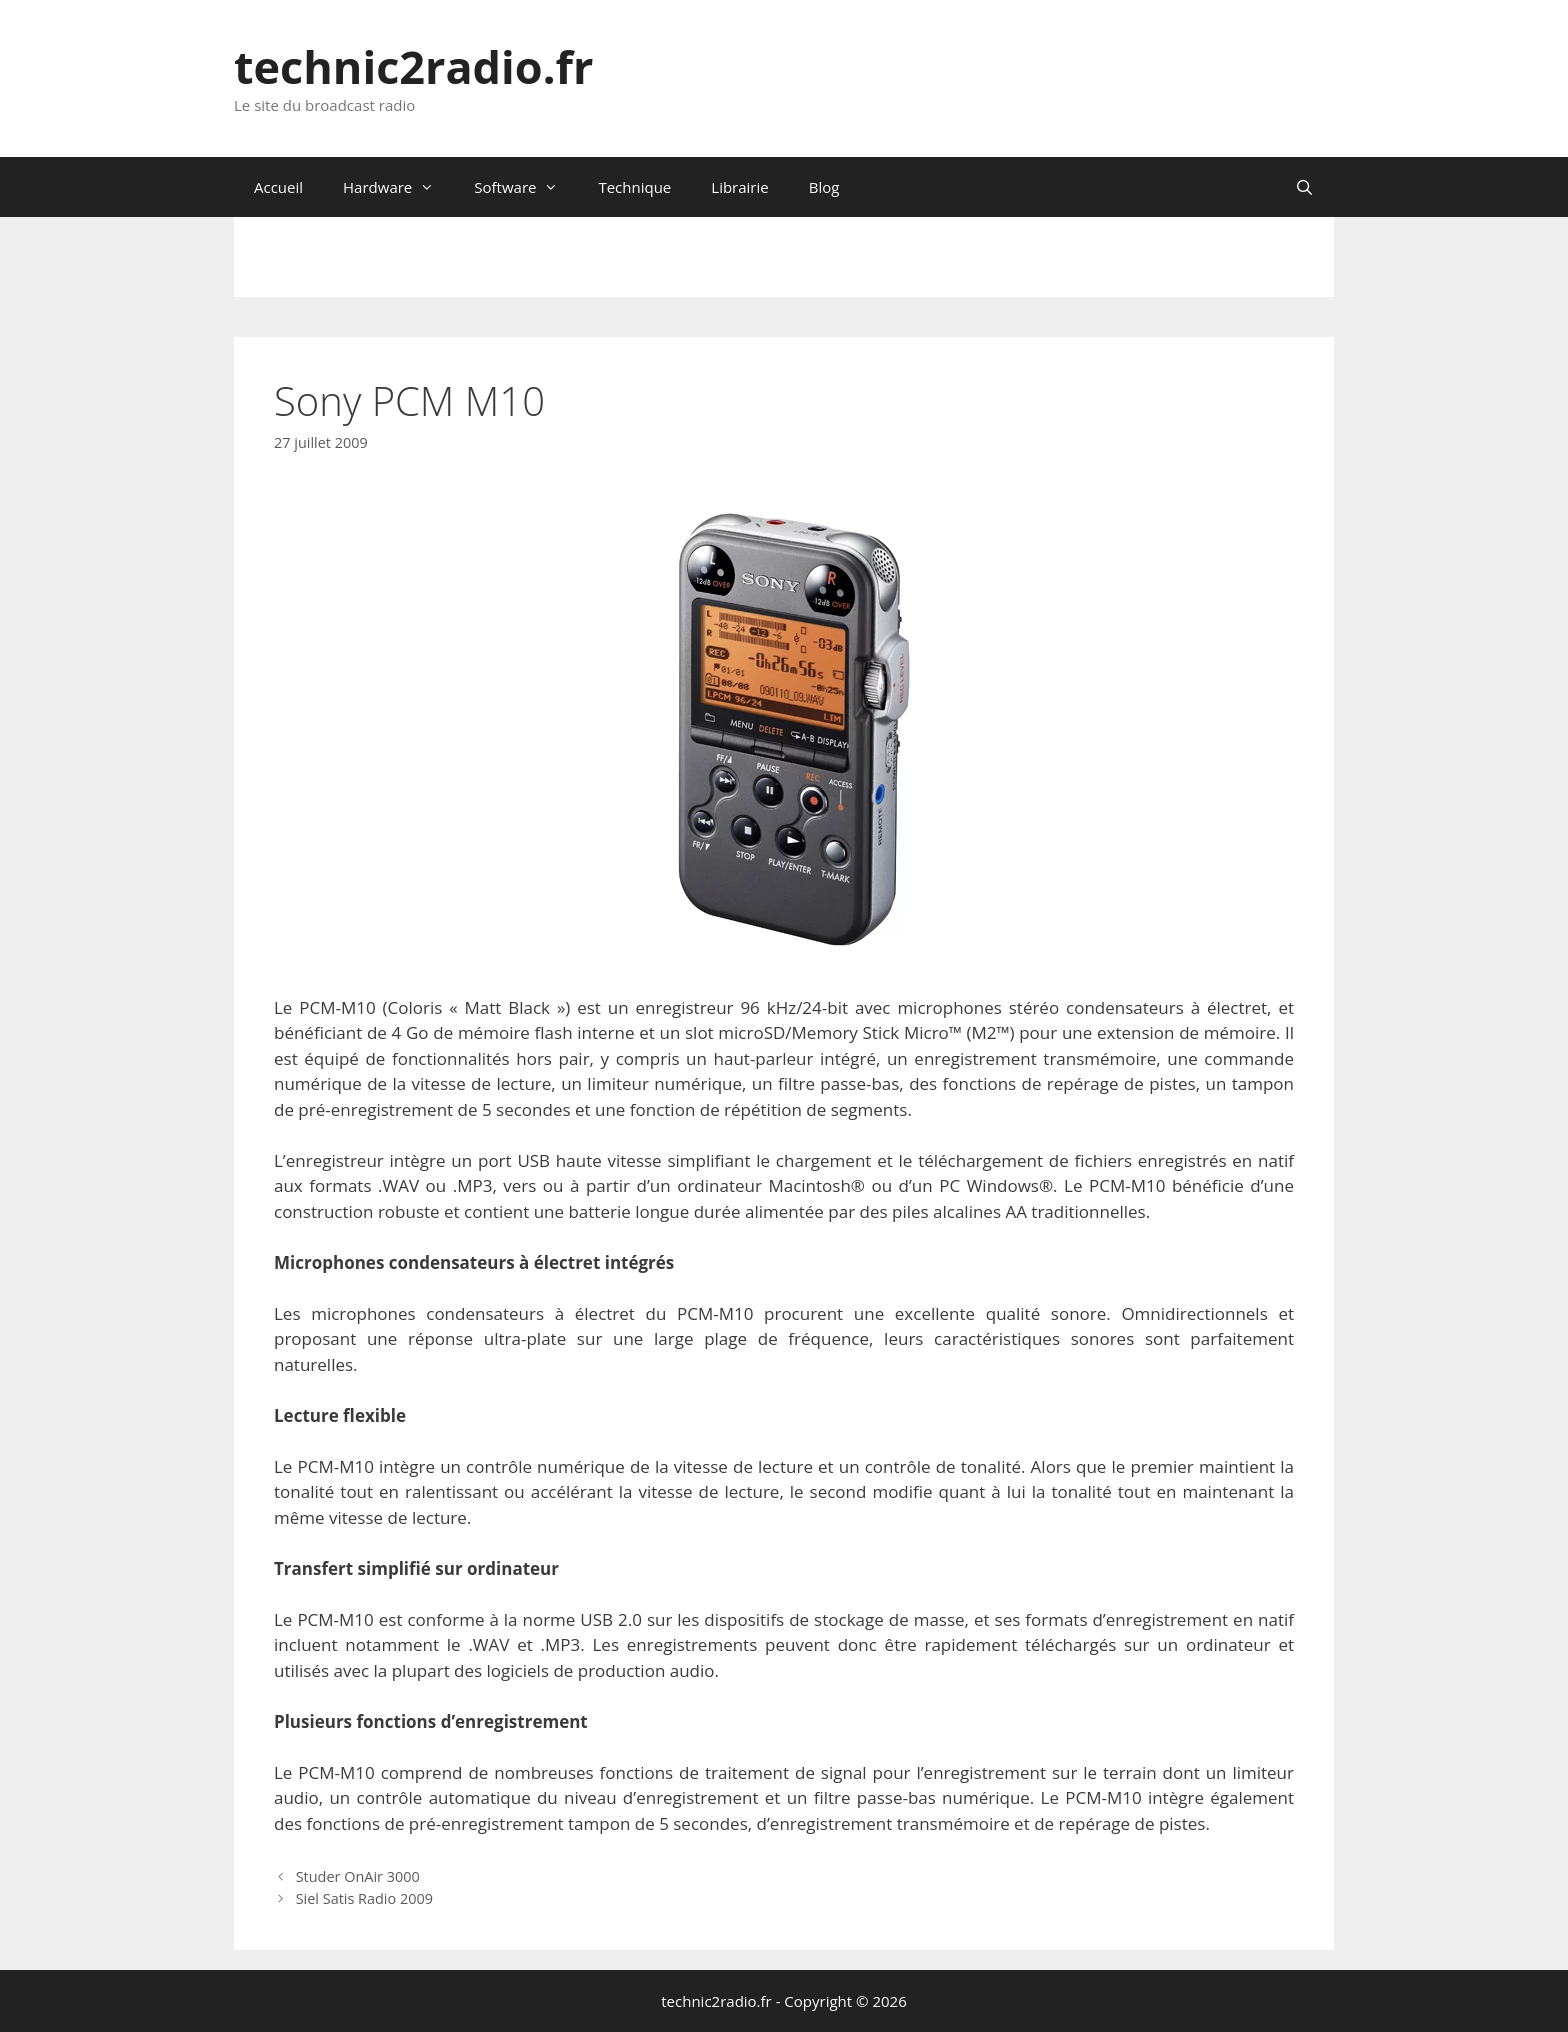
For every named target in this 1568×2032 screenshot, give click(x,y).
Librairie (739, 187)
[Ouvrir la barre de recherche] (1304, 187)
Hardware (398, 187)
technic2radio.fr (413, 66)
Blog (824, 187)
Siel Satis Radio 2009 (364, 1898)
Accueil (278, 187)
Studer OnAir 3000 (358, 1876)
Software (526, 187)
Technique (634, 187)
